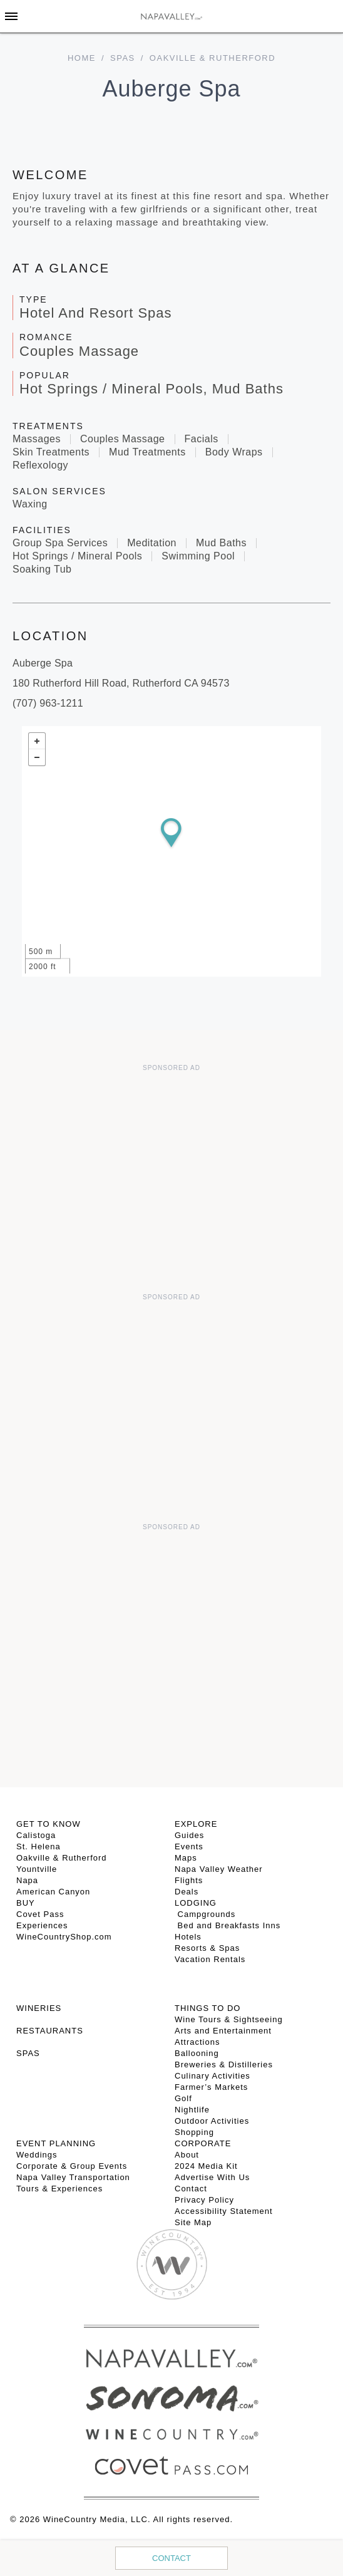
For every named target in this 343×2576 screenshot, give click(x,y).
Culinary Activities (212, 2075)
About (187, 2154)
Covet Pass (40, 1914)
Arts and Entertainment (223, 2030)
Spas (122, 58)
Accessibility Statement (224, 2211)
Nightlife (192, 2109)
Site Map (193, 2222)
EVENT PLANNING (56, 2143)
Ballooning (197, 2053)
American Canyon (53, 1891)
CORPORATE (203, 2143)
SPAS (28, 2053)
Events (189, 1846)
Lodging (196, 1903)
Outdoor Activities (212, 2121)
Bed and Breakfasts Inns (227, 1925)
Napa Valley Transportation (73, 2177)
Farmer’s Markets (211, 2087)
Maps (186, 1857)
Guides (189, 1835)
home (82, 58)
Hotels (188, 1936)
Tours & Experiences (59, 2188)
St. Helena (38, 1846)
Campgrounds (205, 1914)
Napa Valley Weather (219, 1869)
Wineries (38, 2008)
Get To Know (48, 1824)
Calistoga (36, 1835)
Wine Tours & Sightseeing (229, 2019)
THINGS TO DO (207, 2008)
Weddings (37, 2154)
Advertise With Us (212, 2177)
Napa (27, 1880)
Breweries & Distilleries (224, 2064)
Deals (186, 1891)
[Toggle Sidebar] (11, 16)
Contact (171, 2558)
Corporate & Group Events (71, 2166)
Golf (183, 2098)
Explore (196, 1824)
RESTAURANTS (49, 2030)
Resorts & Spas (207, 1948)
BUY (25, 1903)
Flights (189, 1880)
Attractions (197, 2042)
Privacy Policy (204, 2200)
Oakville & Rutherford (61, 1857)
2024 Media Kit (206, 2166)
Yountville (36, 1869)
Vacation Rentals (210, 1959)
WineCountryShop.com (64, 1936)
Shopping (194, 2132)
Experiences (42, 1925)
